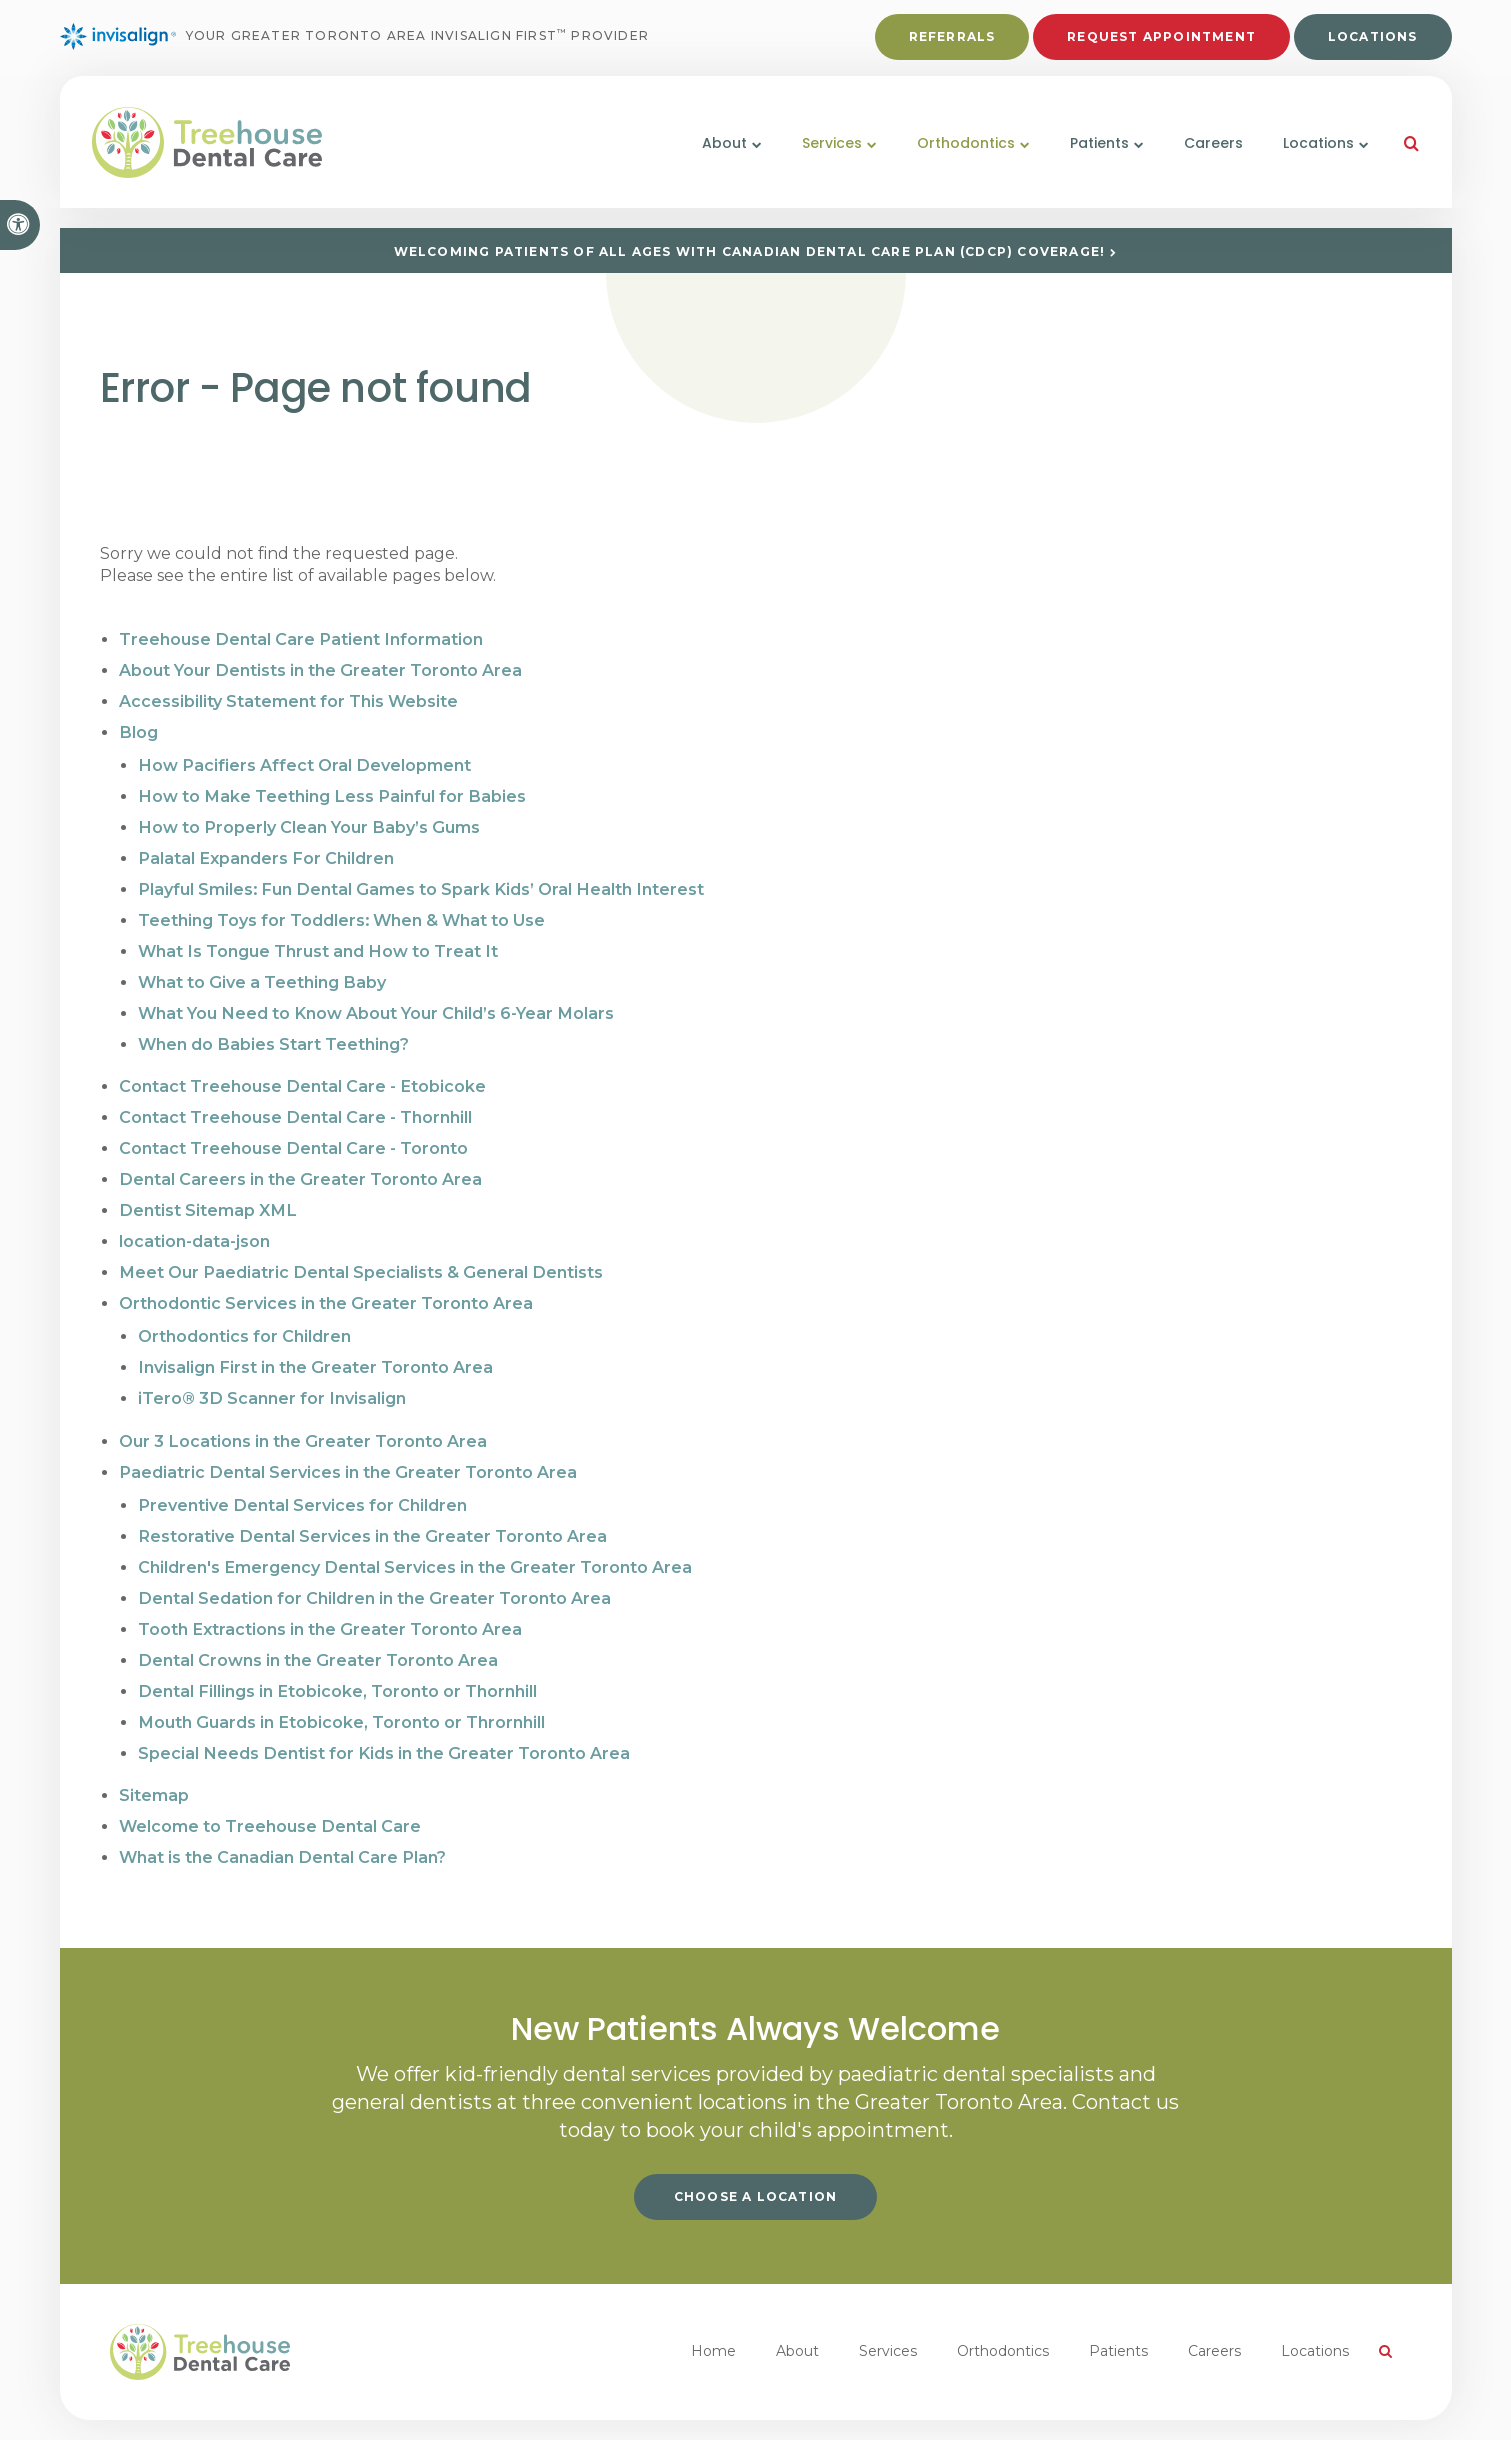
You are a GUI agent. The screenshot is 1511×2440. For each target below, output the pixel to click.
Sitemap (154, 1758)
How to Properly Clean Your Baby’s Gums (307, 820)
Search (275, 2409)
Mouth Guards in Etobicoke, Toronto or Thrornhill (340, 1687)
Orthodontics (1003, 2312)
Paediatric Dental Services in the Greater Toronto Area (346, 1445)
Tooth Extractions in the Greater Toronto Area (329, 1597)
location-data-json (194, 1221)
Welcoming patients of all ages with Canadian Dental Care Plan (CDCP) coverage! (750, 251)
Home (713, 2312)
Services (888, 2312)
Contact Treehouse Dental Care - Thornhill (295, 1101)
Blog (138, 728)
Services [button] (824, 157)
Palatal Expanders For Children (264, 850)
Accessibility (201, 2409)
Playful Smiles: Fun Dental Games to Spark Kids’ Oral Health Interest (417, 880)
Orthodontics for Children (244, 1313)
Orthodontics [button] (958, 157)
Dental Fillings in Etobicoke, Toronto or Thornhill (336, 1657)
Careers (1205, 157)
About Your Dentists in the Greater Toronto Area (319, 668)
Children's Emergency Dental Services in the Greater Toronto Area (413, 1537)
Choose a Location (755, 2157)
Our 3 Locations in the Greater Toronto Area (302, 1415)
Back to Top (418, 2409)
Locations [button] (1310, 157)
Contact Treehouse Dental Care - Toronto (293, 1131)
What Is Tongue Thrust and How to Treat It (316, 940)
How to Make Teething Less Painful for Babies (329, 790)
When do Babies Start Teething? (273, 1030)
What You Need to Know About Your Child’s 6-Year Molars (374, 1000)
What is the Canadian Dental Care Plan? (281, 1818)
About (797, 2312)
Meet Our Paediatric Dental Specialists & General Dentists (358, 1251)
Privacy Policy (106, 2409)
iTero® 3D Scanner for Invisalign (271, 1373)
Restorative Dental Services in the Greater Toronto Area (371, 1507)
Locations (1373, 41)
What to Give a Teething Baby (261, 970)
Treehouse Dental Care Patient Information (299, 638)
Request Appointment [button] (1161, 41)
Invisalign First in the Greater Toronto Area (314, 1343)
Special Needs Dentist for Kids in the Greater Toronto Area (382, 1717)
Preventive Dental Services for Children (301, 1477)
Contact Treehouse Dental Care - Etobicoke (301, 1071)
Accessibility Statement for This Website (288, 698)
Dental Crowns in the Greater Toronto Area (317, 1627)
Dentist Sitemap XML (206, 1191)
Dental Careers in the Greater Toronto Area (299, 1161)
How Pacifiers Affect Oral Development (303, 760)
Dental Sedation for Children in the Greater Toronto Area (373, 1567)
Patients (1118, 2312)
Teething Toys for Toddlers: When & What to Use (341, 910)
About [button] (716, 157)
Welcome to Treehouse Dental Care (269, 1788)
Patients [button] (1091, 157)
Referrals (952, 41)
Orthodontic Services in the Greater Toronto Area (325, 1281)
